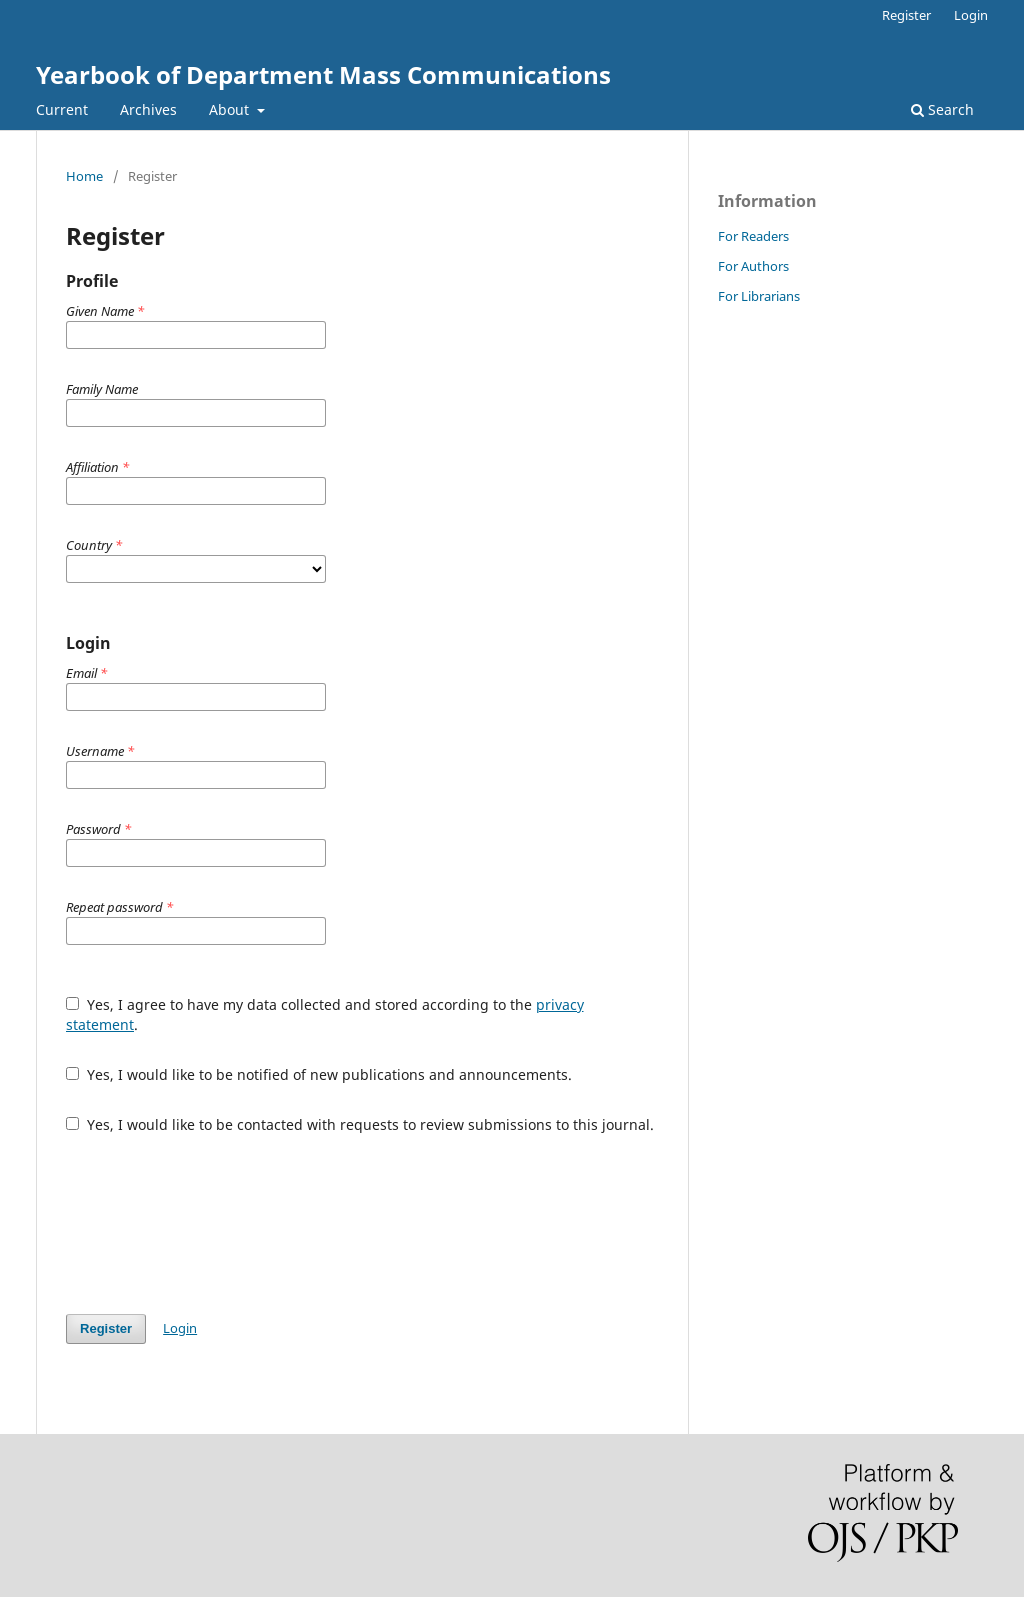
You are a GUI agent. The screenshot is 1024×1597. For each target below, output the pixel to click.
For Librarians (759, 296)
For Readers (753, 236)
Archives (148, 109)
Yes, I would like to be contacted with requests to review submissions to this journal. (360, 1124)
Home (84, 176)
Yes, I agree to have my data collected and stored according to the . (325, 1014)
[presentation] (218, 1224)
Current (62, 109)
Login (971, 15)
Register (906, 15)
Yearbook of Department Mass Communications (323, 74)
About (231, 109)
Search (942, 109)
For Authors (753, 266)
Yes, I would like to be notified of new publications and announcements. (319, 1074)
